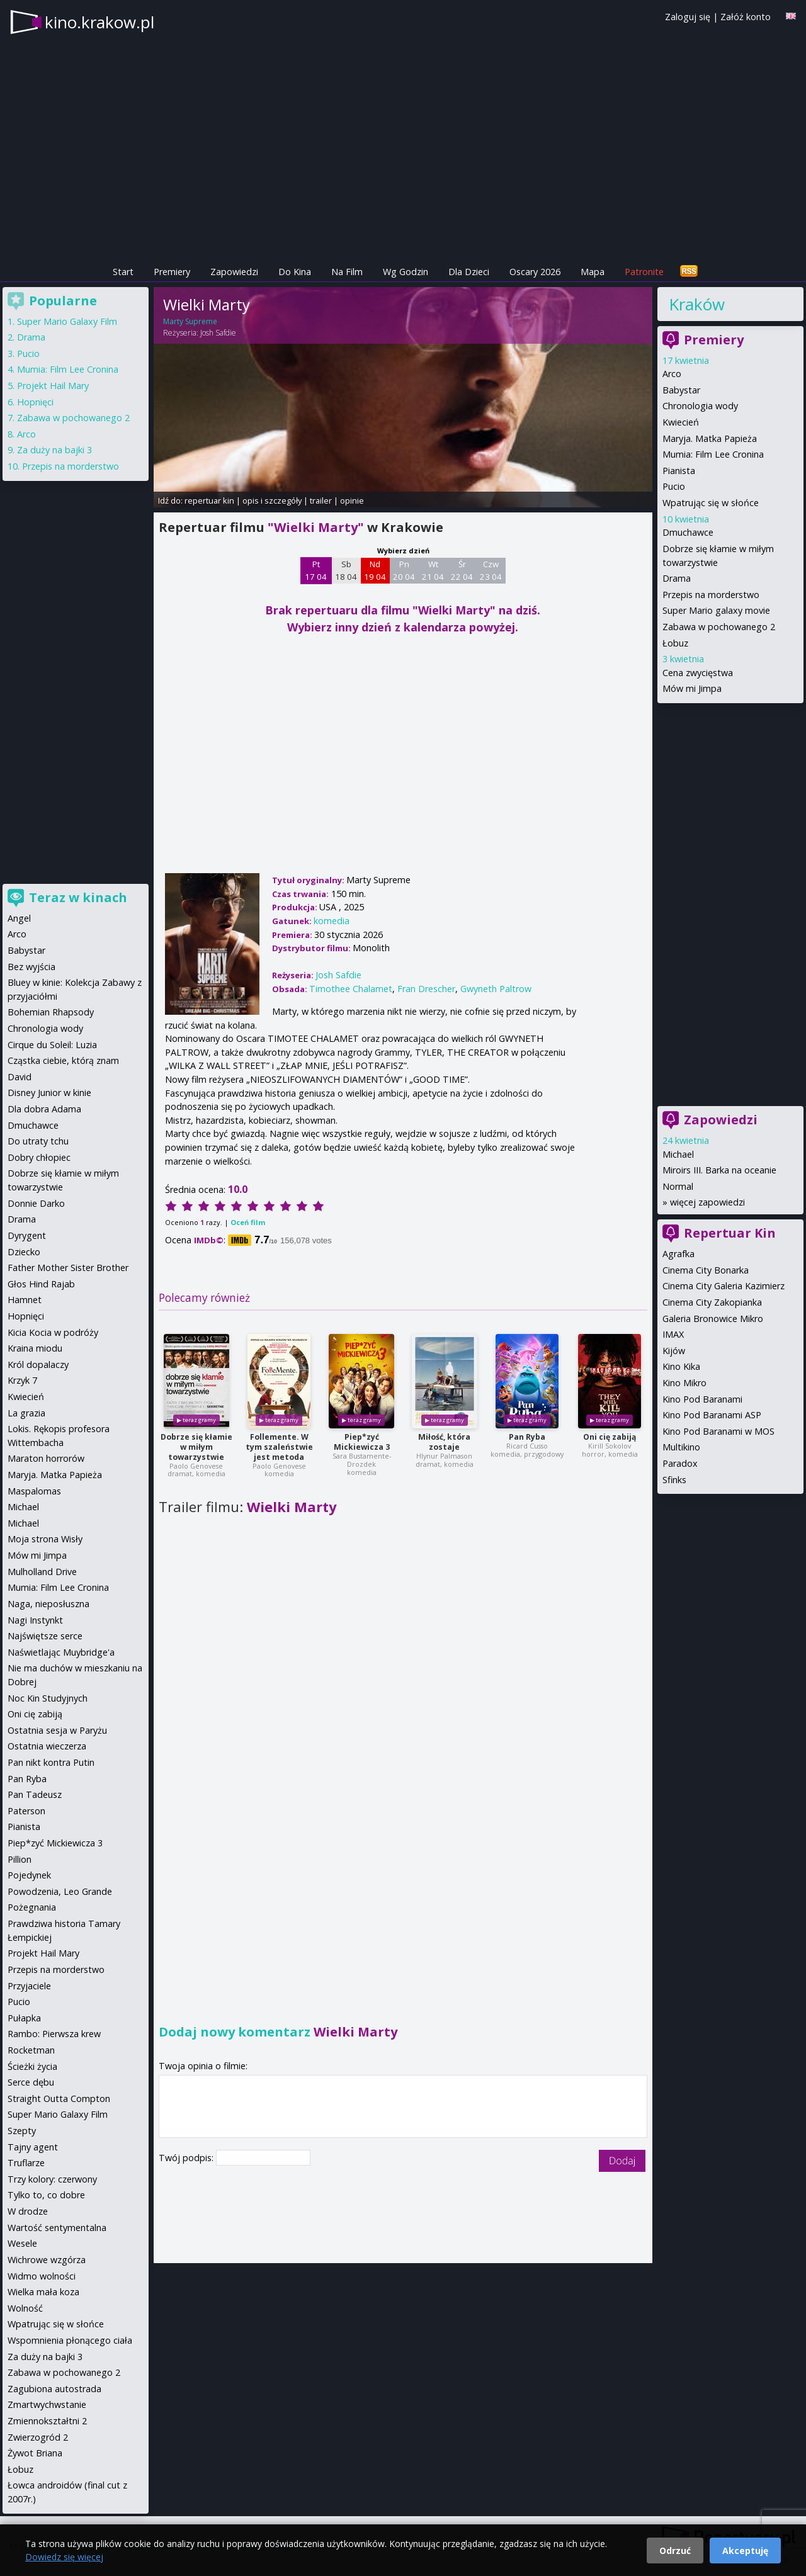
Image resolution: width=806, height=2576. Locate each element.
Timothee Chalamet (350, 989)
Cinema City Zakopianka (712, 1302)
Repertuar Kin (730, 1232)
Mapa (592, 272)
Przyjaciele (29, 1986)
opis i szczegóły (272, 500)
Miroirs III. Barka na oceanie (719, 1170)
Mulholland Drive (42, 1572)
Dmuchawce (687, 532)
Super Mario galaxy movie (716, 610)
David (19, 1077)
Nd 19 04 (375, 570)
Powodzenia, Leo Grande (60, 1891)
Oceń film (247, 1222)
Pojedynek (29, 1875)
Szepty (22, 2131)
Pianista (678, 471)
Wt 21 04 (433, 570)
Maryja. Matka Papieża (709, 438)
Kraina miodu (35, 1348)
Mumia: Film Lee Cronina (713, 454)
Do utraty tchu (38, 1141)
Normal (677, 1186)
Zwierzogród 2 (38, 2437)
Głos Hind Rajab (41, 1284)
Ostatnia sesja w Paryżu (57, 1730)
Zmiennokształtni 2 (47, 2421)
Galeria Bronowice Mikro (712, 1319)
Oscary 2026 (534, 272)
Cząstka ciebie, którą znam (63, 1060)
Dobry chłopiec (39, 1157)
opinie (352, 500)
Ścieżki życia (32, 2066)
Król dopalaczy (38, 1364)
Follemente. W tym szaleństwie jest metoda (279, 1447)
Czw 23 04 (491, 570)
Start (123, 272)
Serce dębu (31, 2082)
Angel (19, 918)
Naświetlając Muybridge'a (61, 1652)
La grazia (26, 1413)
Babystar (681, 390)
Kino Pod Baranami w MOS (718, 1431)
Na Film (347, 272)
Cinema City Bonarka (705, 1270)
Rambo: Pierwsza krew (54, 2034)
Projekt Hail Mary (53, 386)
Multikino (681, 1447)
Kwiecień (680, 422)
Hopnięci (35, 402)
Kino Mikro (684, 1383)
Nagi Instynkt (35, 1620)
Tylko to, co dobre (46, 2195)
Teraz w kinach (78, 897)
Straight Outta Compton (59, 2098)
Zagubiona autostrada (54, 2389)
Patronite (644, 272)
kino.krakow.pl (99, 22)
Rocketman (31, 2050)
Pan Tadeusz (35, 1794)
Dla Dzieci (468, 272)
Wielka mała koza (43, 2292)
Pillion (19, 1859)
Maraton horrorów (46, 1458)
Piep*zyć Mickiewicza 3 (362, 1442)
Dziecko (24, 1252)
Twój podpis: (187, 2158)
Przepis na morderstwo (710, 595)
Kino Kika (681, 1366)
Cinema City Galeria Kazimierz (723, 1286)
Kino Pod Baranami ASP (711, 1415)
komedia (331, 921)
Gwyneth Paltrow (495, 989)
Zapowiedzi (234, 272)
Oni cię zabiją (609, 1437)
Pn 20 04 (404, 570)
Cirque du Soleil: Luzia (52, 1045)
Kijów (673, 1351)
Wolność (25, 2308)
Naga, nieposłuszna (48, 1604)
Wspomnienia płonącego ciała (70, 2340)
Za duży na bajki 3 (54, 450)
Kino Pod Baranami (702, 1399)
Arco (671, 374)
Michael (678, 1154)
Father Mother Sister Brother (68, 1268)
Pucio (673, 486)
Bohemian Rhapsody (51, 1012)
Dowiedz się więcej (64, 2557)
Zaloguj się (687, 17)
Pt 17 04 (316, 570)
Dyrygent (27, 1235)
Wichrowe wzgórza (47, 2260)
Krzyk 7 (22, 1380)
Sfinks (674, 1480)
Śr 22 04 (462, 570)
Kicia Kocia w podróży (53, 1332)
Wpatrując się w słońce (710, 503)
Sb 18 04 (346, 570)
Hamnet (25, 1300)
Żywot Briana (35, 2453)
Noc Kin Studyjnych (48, 1698)
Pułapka (24, 2018)
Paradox (680, 1463)
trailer (321, 500)
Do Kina (294, 272)
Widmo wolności (42, 2276)
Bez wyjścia (31, 967)
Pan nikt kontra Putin (51, 1762)
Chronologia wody (700, 406)
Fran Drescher (426, 989)
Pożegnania (32, 1907)
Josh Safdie (218, 332)
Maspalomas (34, 1491)
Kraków (697, 304)
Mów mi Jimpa (692, 688)
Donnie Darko (36, 1203)
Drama (676, 578)
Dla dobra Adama (44, 1109)
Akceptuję (745, 2550)
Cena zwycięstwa (697, 673)
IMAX (673, 1334)
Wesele (22, 2243)
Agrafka (678, 1254)
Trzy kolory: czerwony (52, 2179)
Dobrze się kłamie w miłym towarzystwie (196, 1447)
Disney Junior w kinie (49, 1093)
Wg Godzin (405, 272)
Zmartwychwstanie (47, 2404)
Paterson (26, 1811)
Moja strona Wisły (45, 1539)
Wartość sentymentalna (57, 2228)
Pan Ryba (527, 1437)
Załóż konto (745, 17)
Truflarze (26, 2163)
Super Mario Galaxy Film (67, 321)
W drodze (28, 2211)
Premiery (172, 272)
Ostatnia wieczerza (47, 1746)
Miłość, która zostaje (444, 1442)
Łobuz (675, 643)
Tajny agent (33, 2147)
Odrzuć (675, 2550)
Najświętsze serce (45, 1636)
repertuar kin (209, 500)
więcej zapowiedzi (707, 1202)
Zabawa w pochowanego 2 (718, 627)
